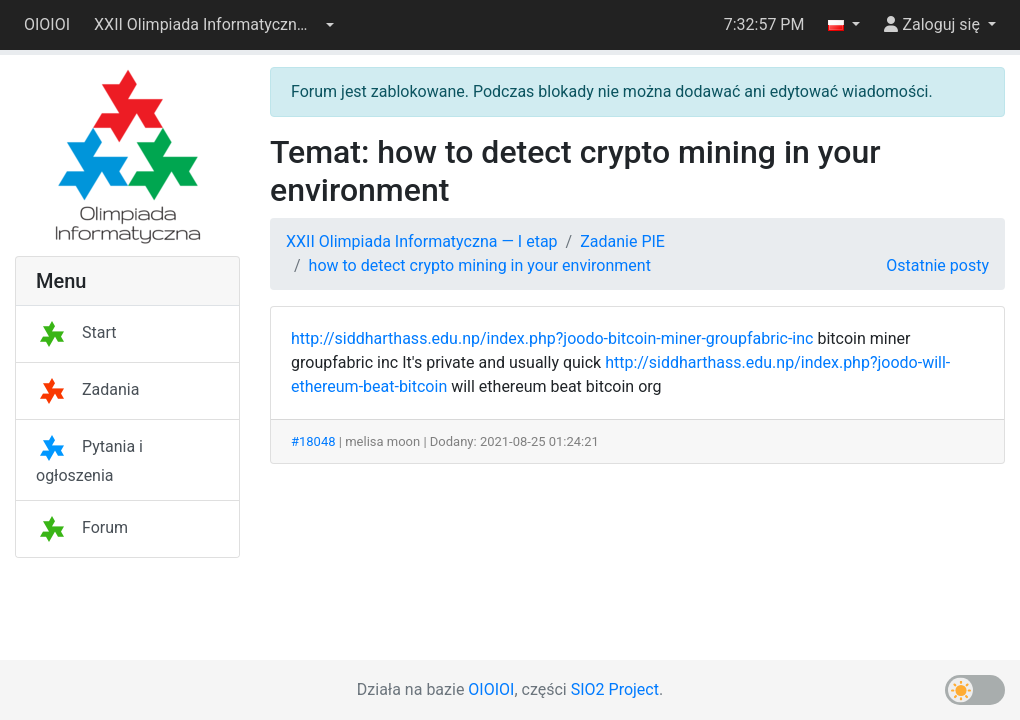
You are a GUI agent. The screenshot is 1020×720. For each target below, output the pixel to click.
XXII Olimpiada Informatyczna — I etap (422, 241)
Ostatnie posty (937, 265)
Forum (82, 527)
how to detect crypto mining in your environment (480, 265)
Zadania (87, 389)
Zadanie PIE (622, 241)
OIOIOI (47, 24)
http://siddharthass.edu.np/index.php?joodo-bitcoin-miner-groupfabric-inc (552, 338)
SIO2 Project (615, 689)
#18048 (313, 441)
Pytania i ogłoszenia (89, 461)
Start (76, 332)
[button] (214, 25)
